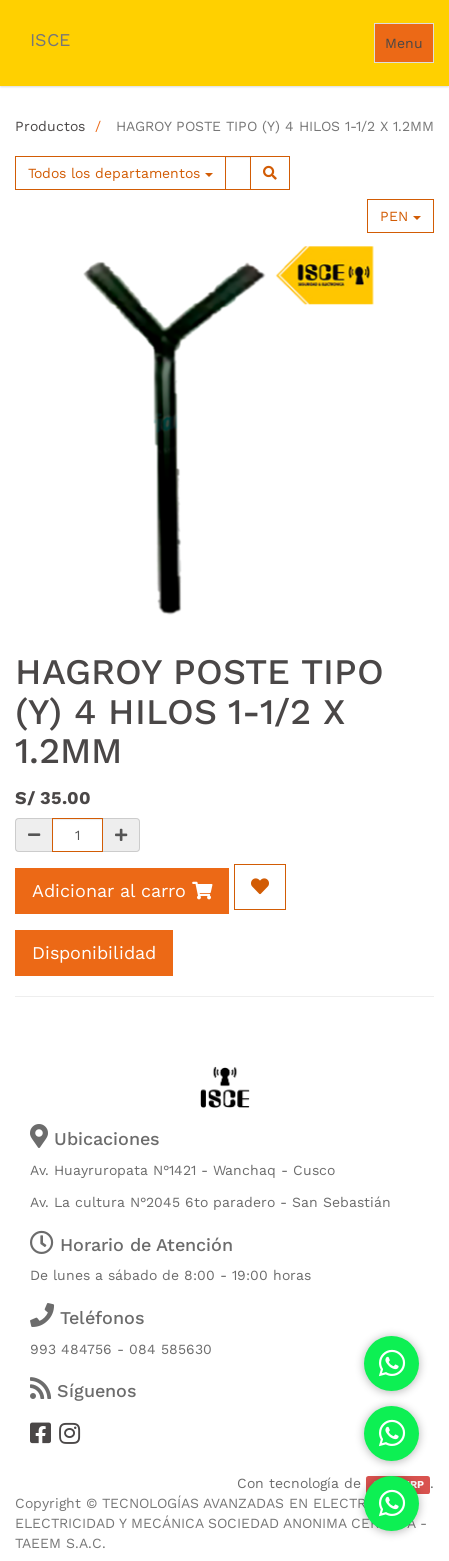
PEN (400, 216)
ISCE (50, 39)
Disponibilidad (94, 952)
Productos (50, 126)
